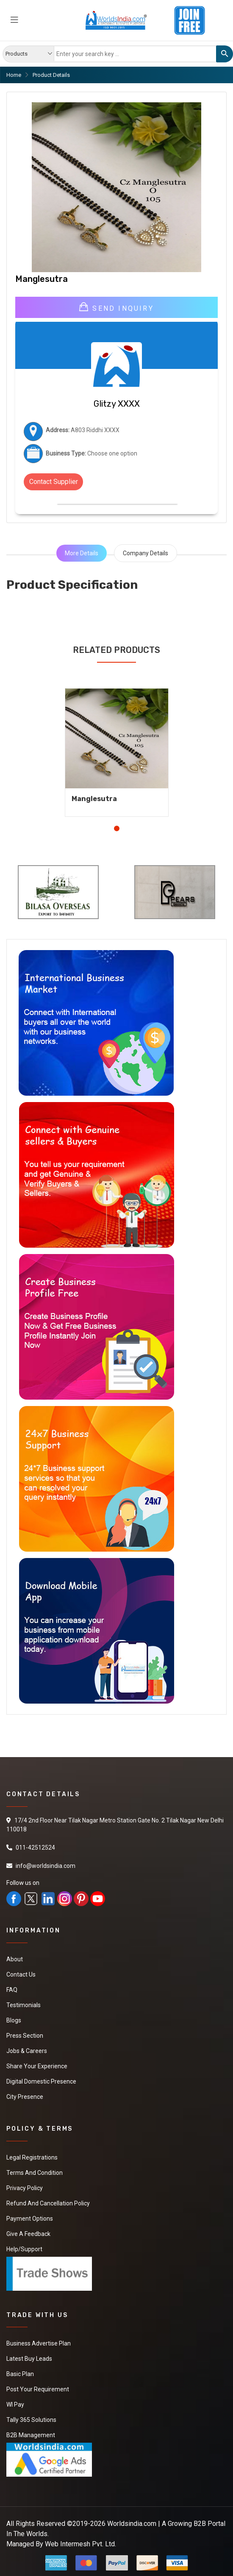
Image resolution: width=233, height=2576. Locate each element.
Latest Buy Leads (29, 2358)
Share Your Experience (36, 2066)
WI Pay (15, 2404)
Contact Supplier (53, 482)
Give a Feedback (28, 2233)
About (14, 1959)
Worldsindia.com (131, 2524)
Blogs (13, 2020)
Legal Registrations (32, 2157)
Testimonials (23, 2005)
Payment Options (29, 2218)
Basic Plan (20, 2374)
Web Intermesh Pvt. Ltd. (80, 2544)
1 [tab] (116, 828)
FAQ (11, 1989)
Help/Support (24, 2249)
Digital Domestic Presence (41, 2081)
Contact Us (21, 1974)
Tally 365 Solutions (31, 2419)
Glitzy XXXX (117, 404)
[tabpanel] (116, 746)
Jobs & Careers (26, 2050)
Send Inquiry (116, 307)
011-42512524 (35, 1847)
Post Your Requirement (37, 2389)
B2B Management (30, 2435)
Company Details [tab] (145, 553)
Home (13, 75)
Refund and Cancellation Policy (48, 2203)
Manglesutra (94, 799)
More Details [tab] (81, 553)
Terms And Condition (34, 2172)
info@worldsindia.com (45, 1865)
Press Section (24, 2035)
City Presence (24, 2096)
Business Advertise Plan (38, 2343)
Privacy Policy (24, 2188)
